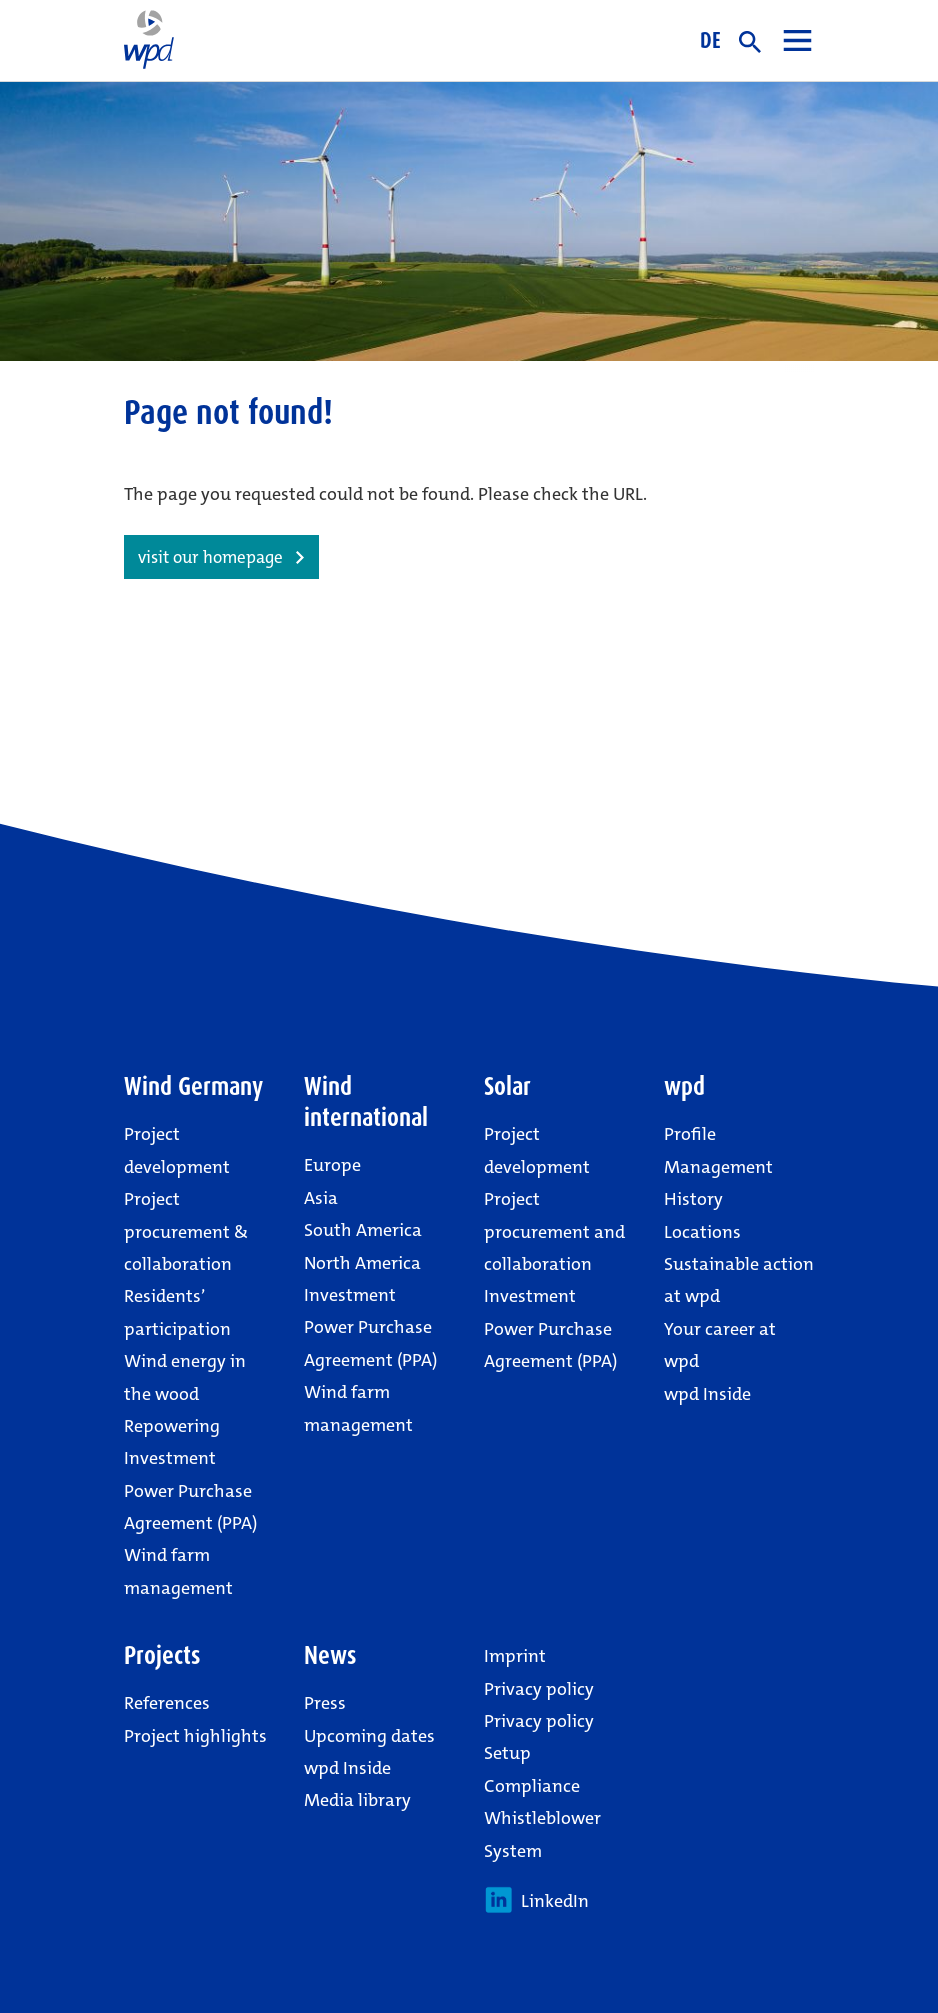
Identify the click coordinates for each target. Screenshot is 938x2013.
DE (710, 40)
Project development (177, 1150)
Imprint (515, 1656)
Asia (321, 1198)
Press (325, 1703)
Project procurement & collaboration (186, 1231)
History (693, 1199)
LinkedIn (536, 1900)
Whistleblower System (542, 1834)
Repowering (172, 1426)
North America (362, 1263)
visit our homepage (210, 557)
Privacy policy (539, 1689)
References (167, 1703)
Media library (357, 1800)
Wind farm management (178, 1571)
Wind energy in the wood (185, 1377)
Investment (170, 1458)
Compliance (532, 1786)
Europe (332, 1165)
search (750, 42)
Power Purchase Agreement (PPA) (190, 1507)
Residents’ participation (177, 1312)
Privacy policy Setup (539, 1737)
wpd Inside (707, 1394)
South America (363, 1230)
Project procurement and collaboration (554, 1231)
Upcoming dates (369, 1736)
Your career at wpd (720, 1345)
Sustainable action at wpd (739, 1280)
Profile (690, 1134)
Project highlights (195, 1736)
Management (718, 1167)
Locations (702, 1232)
